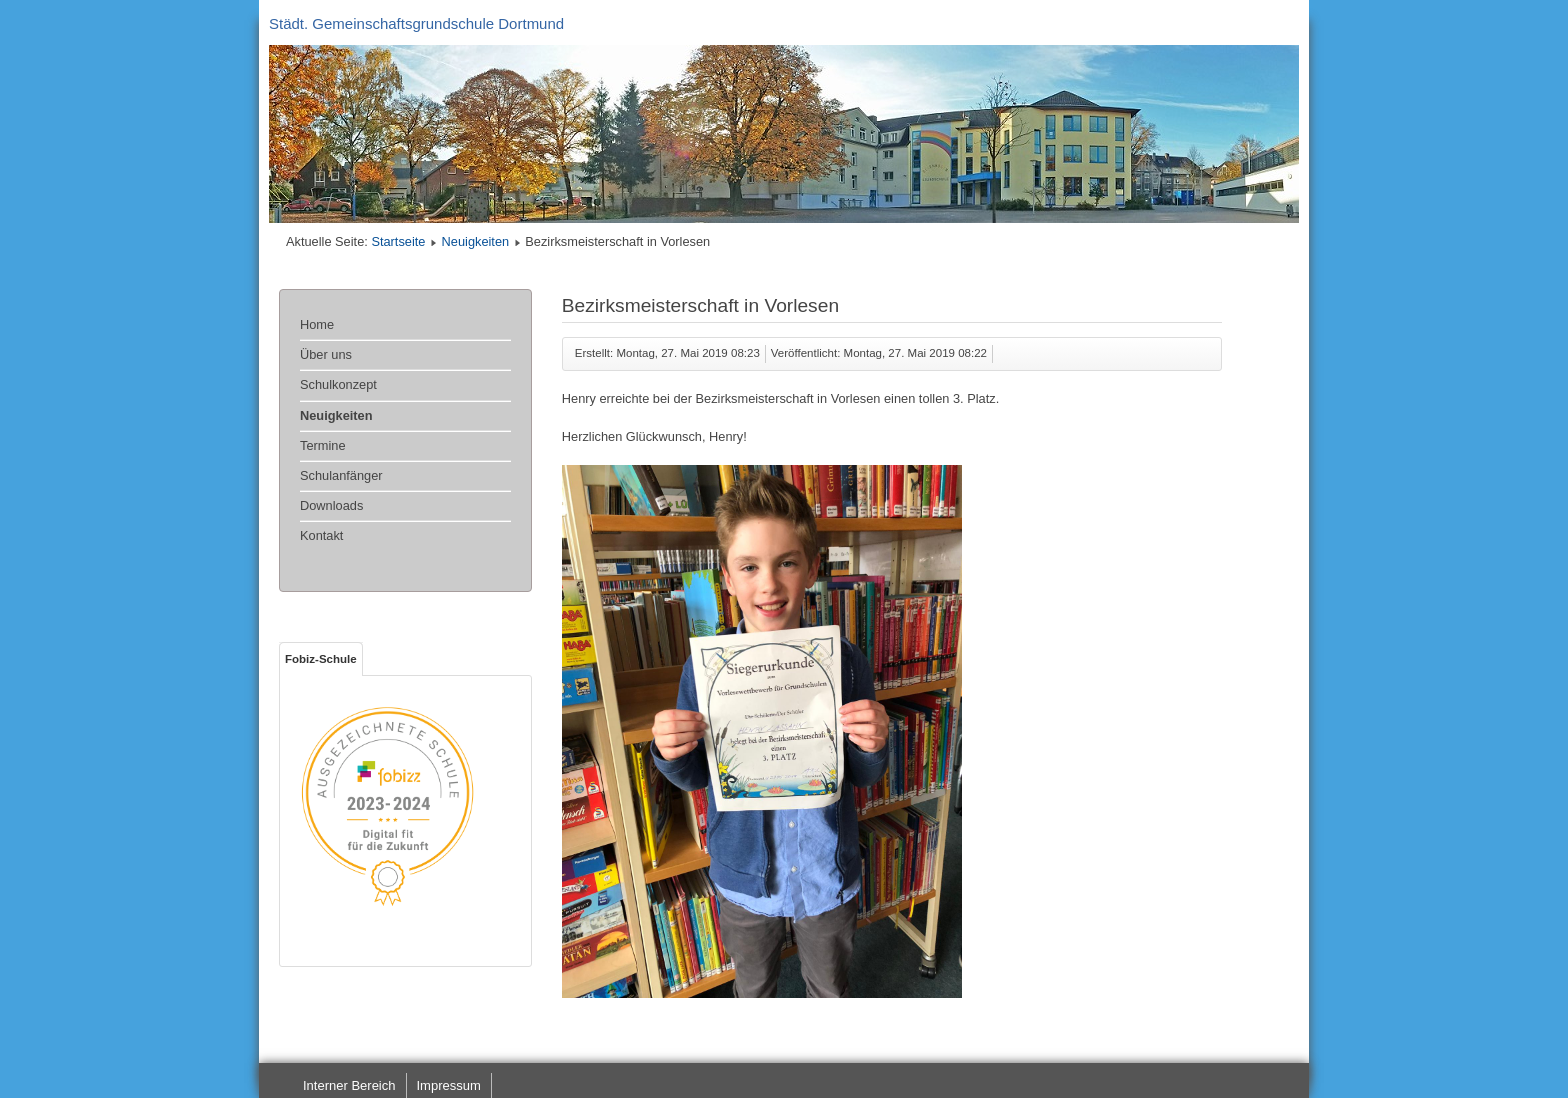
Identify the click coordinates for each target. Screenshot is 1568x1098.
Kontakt (321, 535)
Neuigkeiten (476, 241)
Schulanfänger (341, 475)
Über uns (326, 354)
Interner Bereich (349, 1085)
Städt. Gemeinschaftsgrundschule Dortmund (416, 23)
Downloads (331, 505)
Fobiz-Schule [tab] (321, 659)
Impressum (449, 1085)
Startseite (398, 241)
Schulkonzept (338, 384)
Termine (323, 445)
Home (317, 324)
